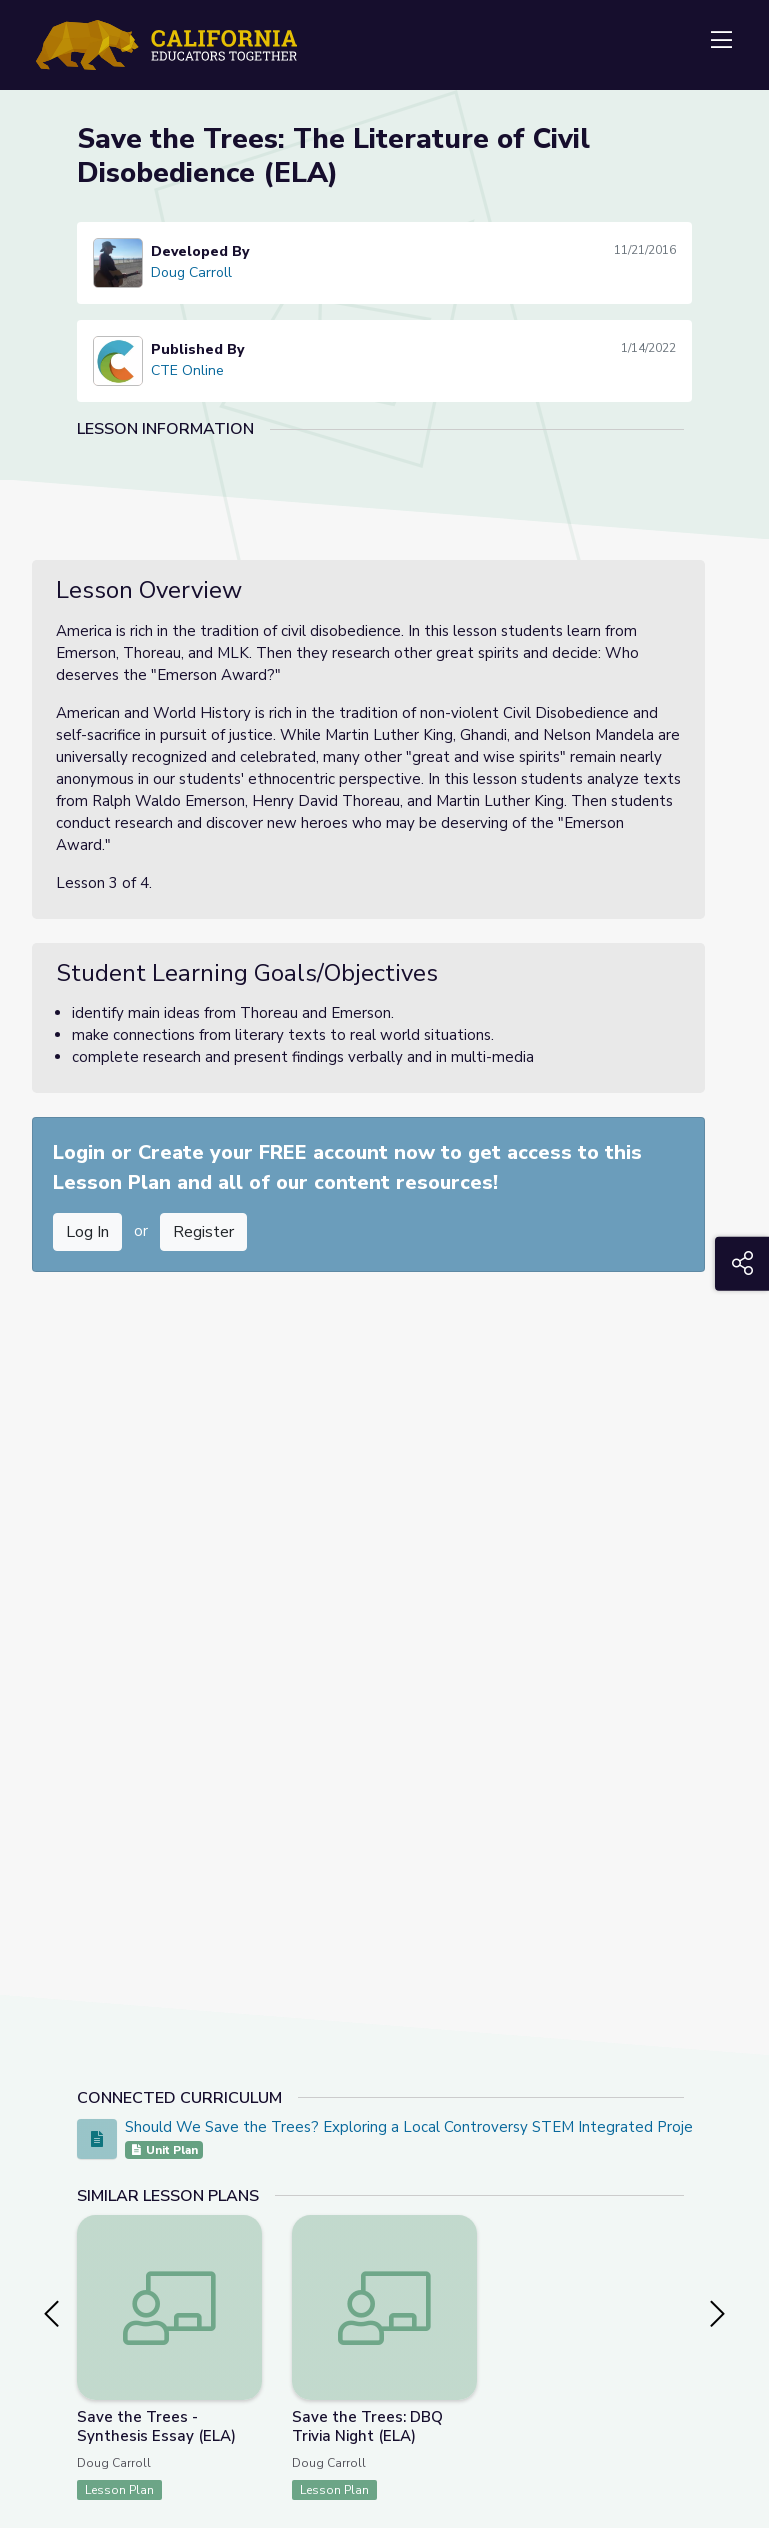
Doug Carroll (191, 272)
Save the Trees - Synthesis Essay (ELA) (156, 2426)
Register (203, 1232)
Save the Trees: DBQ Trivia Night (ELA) (367, 2426)
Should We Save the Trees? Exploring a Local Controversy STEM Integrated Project (416, 2127)
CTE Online (187, 370)
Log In (87, 1232)
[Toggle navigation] (721, 41)
